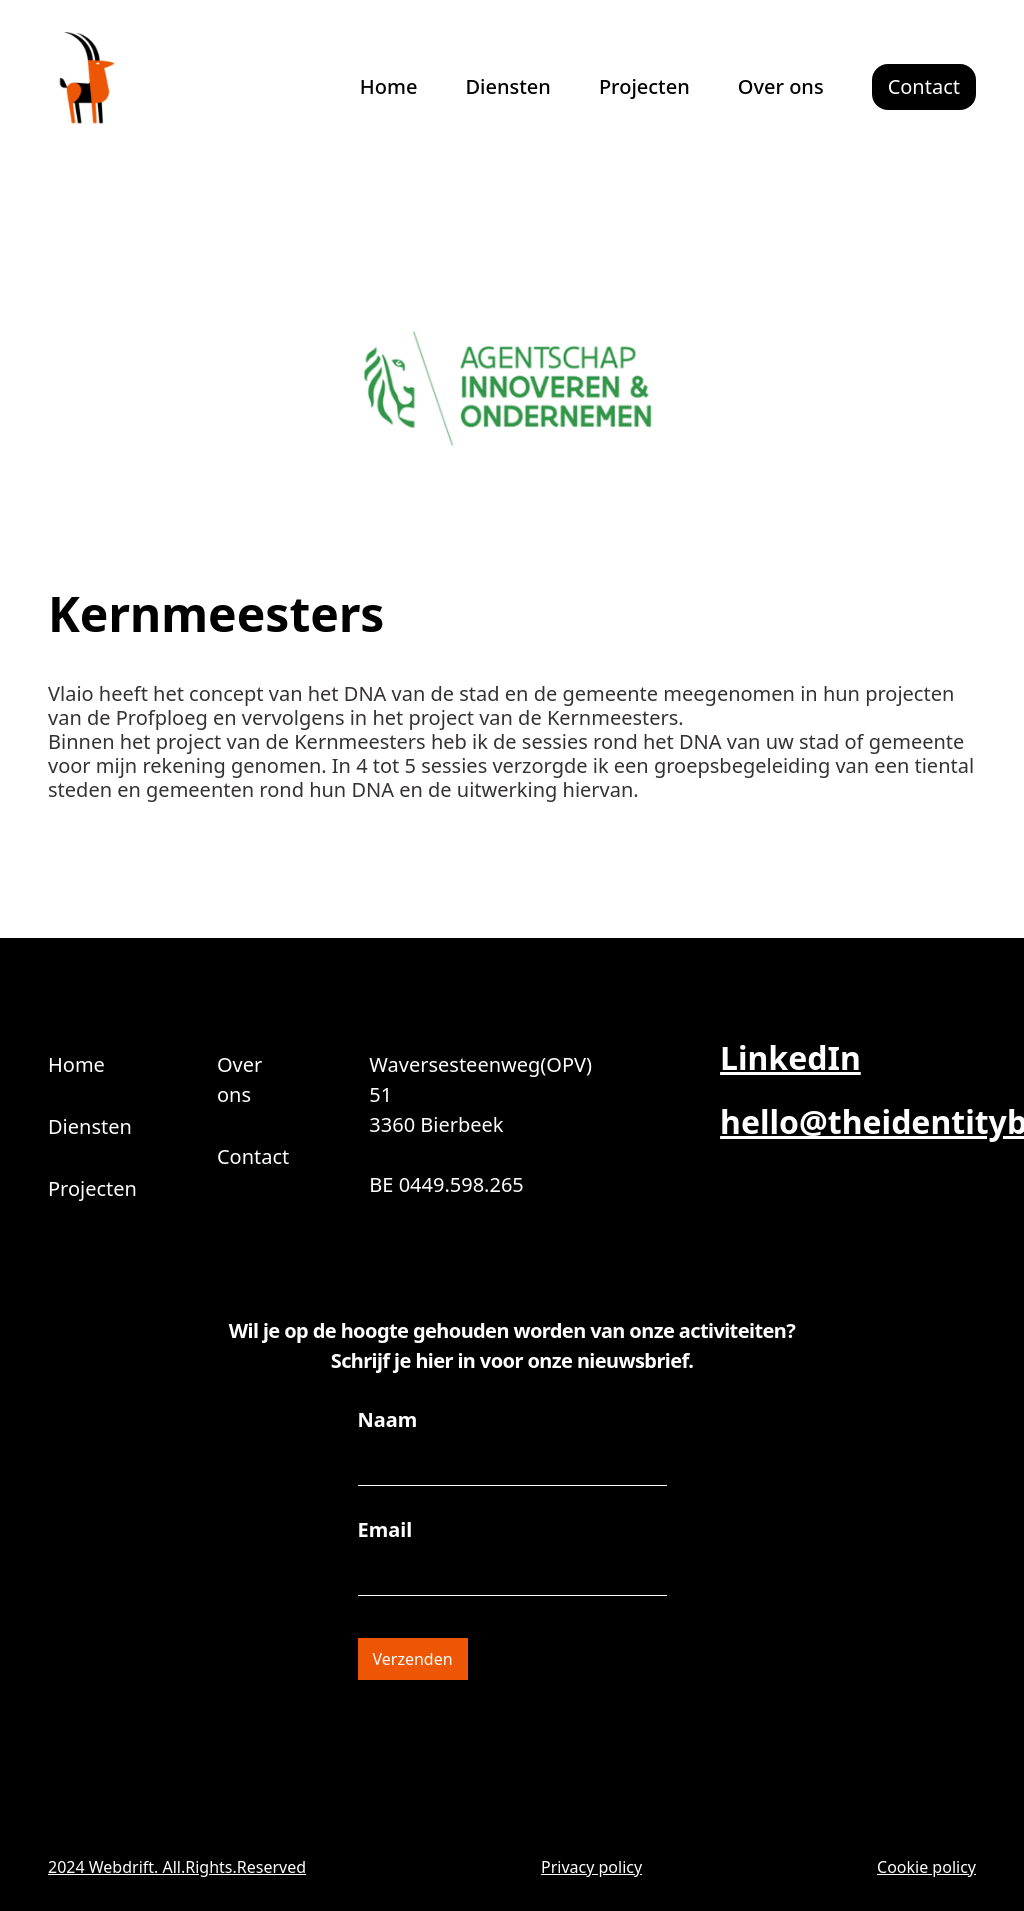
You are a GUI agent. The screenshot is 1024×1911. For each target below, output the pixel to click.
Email (385, 1530)
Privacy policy (591, 1867)
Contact (253, 1156)
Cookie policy (926, 1867)
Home (389, 86)
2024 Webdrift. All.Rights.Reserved (177, 1867)
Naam (388, 1420)
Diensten (507, 86)
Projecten (644, 86)
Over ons (781, 86)
